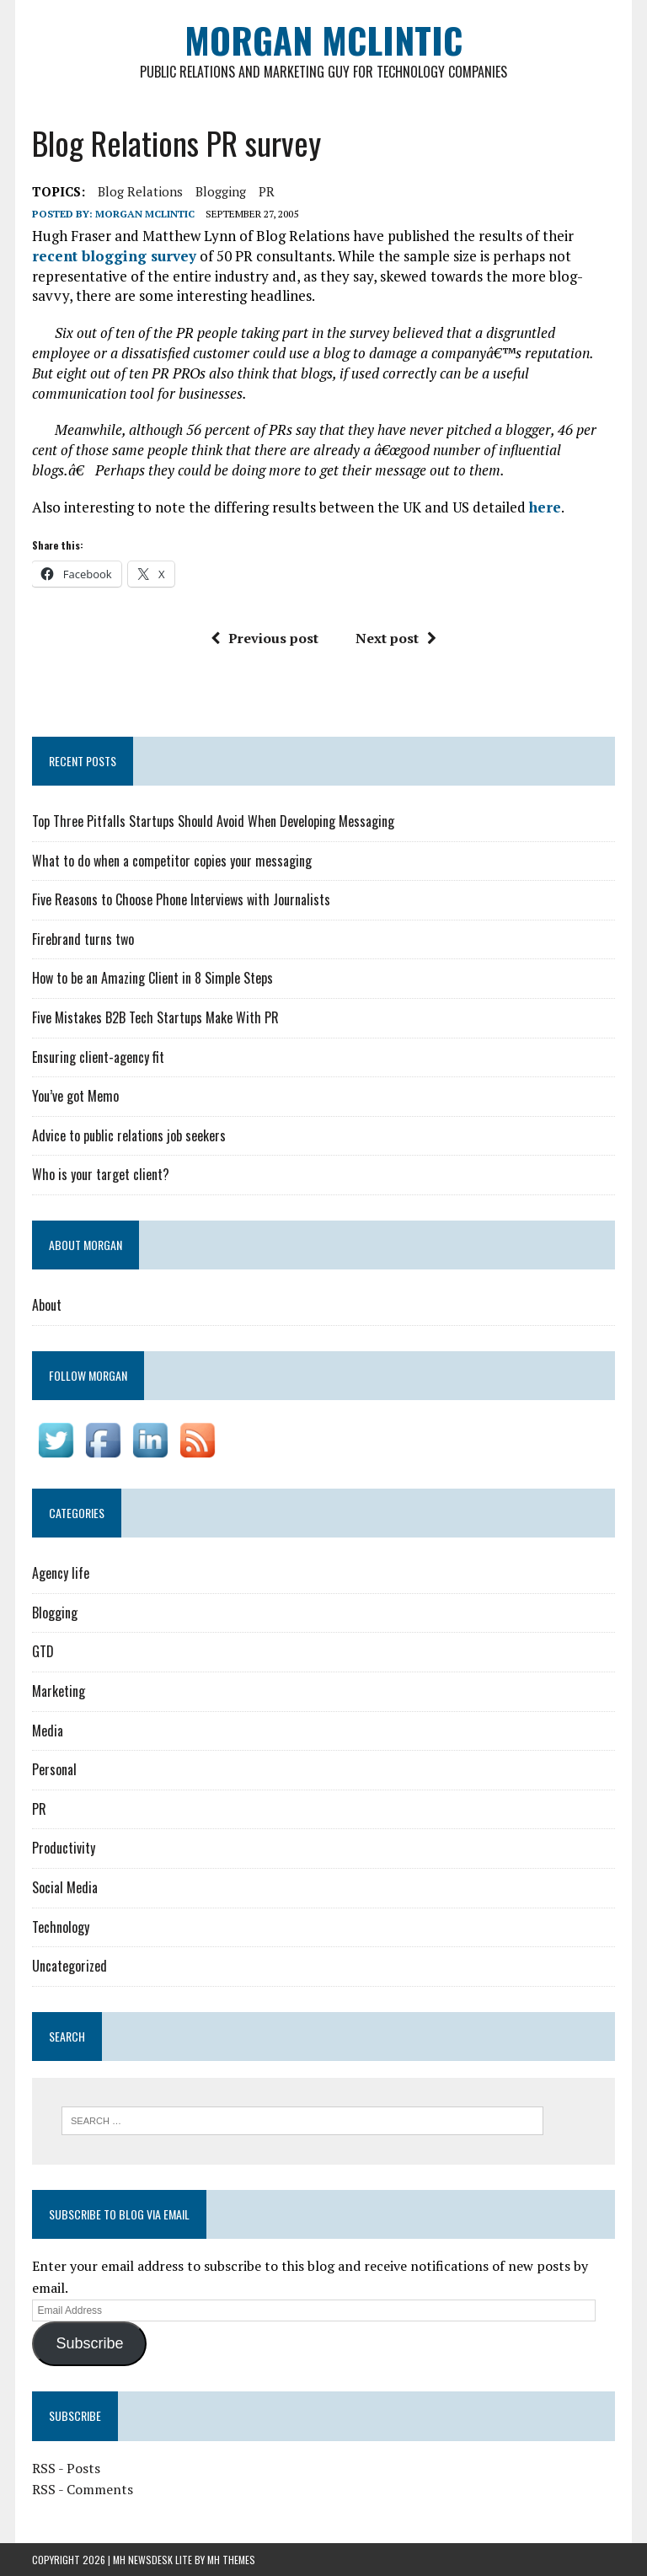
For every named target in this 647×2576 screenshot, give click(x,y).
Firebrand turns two (83, 939)
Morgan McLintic (145, 213)
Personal (54, 1769)
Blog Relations (140, 191)
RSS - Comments (82, 2489)
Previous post (264, 638)
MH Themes (231, 2559)
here (545, 507)
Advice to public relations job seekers (129, 1135)
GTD (43, 1651)
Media (47, 1730)
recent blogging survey (114, 256)
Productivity (63, 1848)
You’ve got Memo (75, 1096)
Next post (396, 638)
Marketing (58, 1691)
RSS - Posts (66, 2468)
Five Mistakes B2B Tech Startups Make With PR (155, 1017)
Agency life (60, 1573)
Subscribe (89, 2343)
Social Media (65, 1887)
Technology (60, 1927)
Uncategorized (69, 1966)
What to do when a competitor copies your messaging (172, 861)
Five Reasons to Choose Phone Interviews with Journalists (181, 899)
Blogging (55, 1612)
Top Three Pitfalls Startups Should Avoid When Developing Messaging (213, 821)
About (46, 1305)
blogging (220, 191)
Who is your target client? (100, 1174)
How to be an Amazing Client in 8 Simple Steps (152, 978)
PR (267, 191)
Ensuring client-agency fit (98, 1057)
